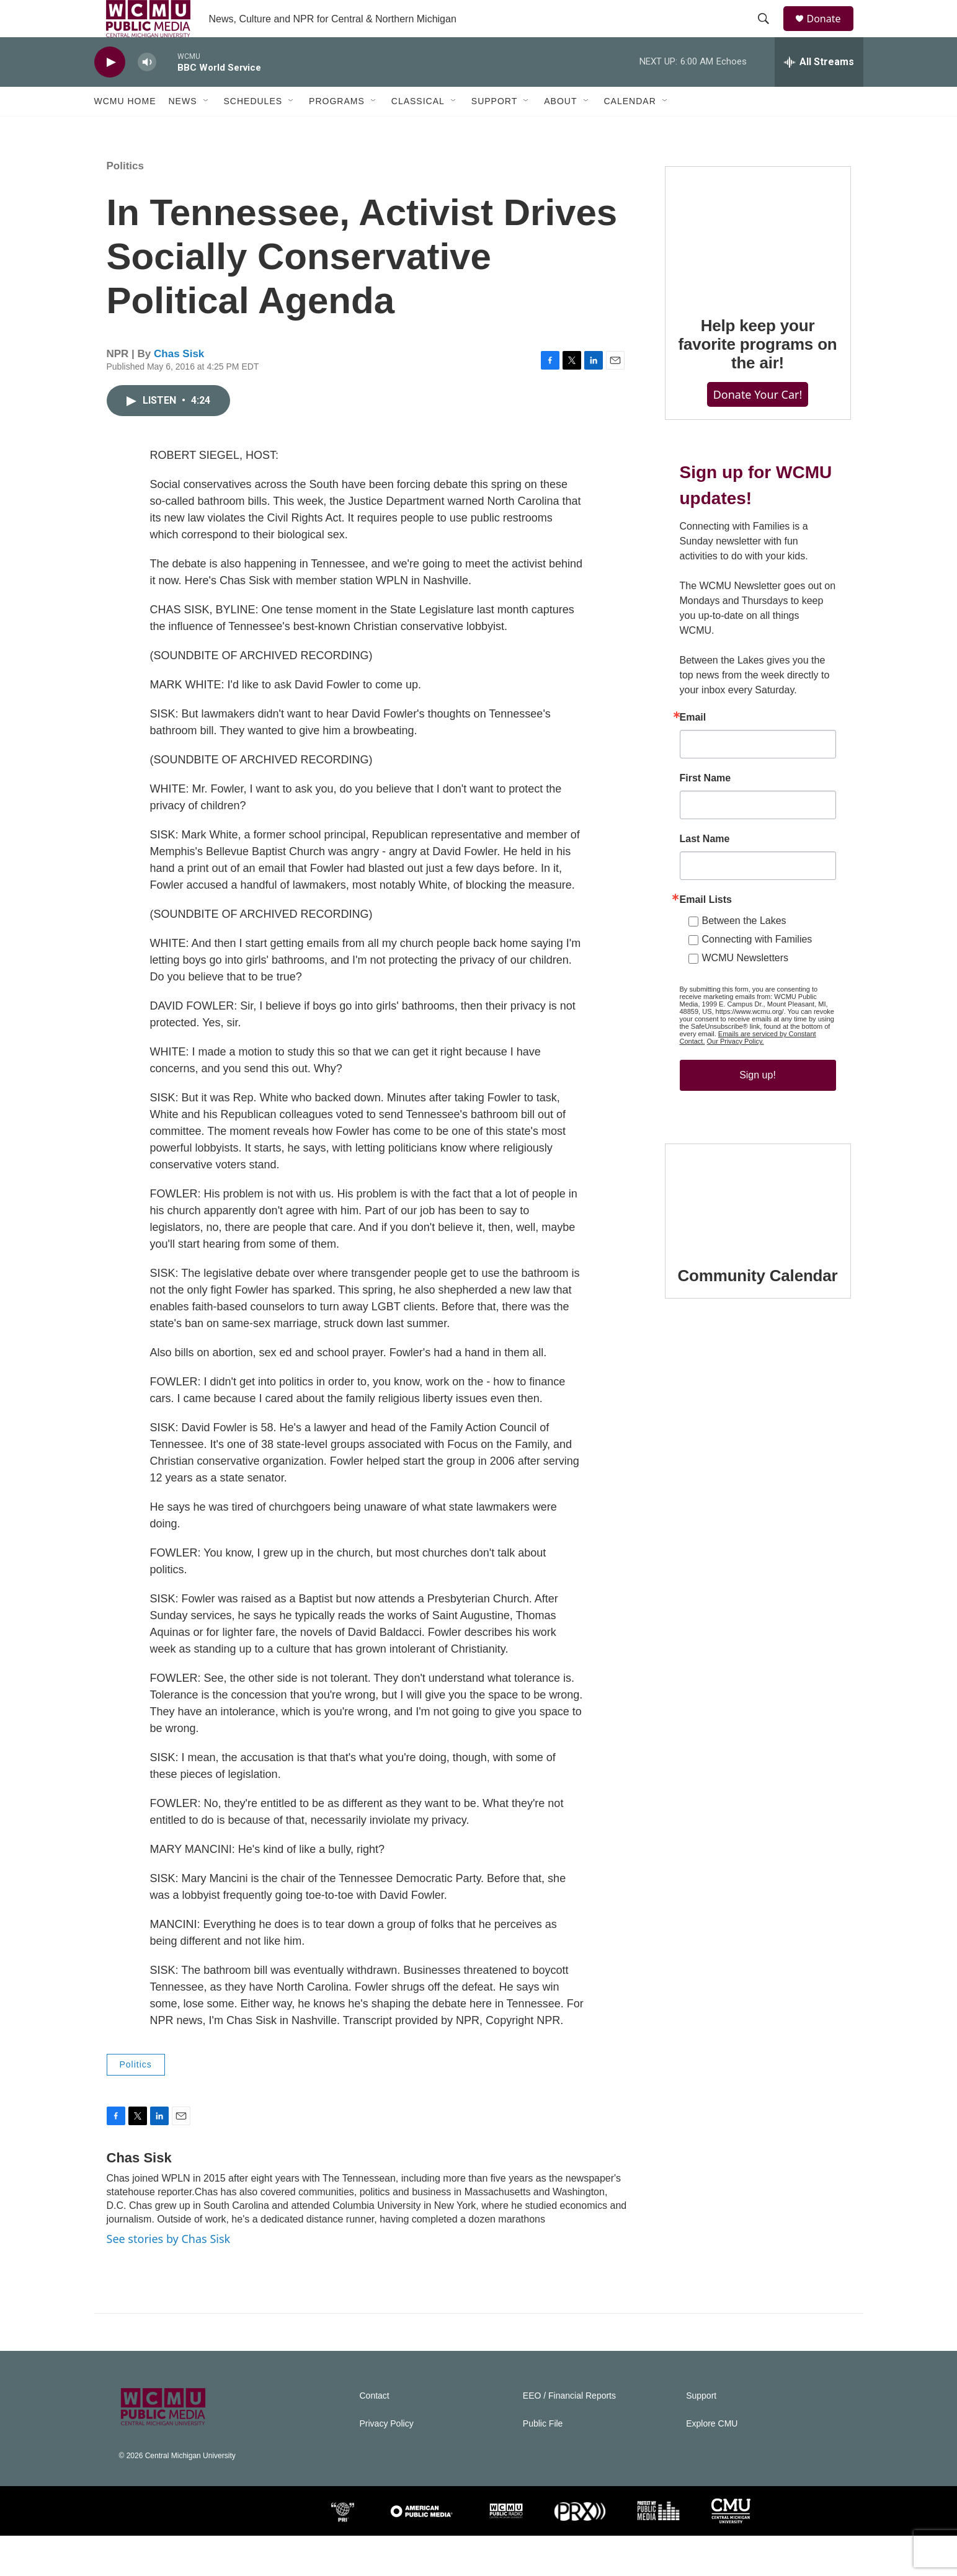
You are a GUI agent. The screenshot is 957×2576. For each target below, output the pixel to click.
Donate (831, 32)
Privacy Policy (387, 2464)
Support (494, 129)
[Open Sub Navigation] (206, 129)
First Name (705, 856)
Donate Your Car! (758, 447)
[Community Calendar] (757, 1298)
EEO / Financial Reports (569, 2436)
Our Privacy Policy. (735, 1118)
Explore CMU (711, 2464)
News (183, 129)
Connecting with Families (757, 1016)
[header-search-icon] (769, 32)
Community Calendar (758, 1378)
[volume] (147, 90)
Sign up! (757, 1152)
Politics (125, 206)
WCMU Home (125, 129)
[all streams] (819, 90)
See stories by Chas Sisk (169, 2279)
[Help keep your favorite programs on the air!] (757, 285)
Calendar (630, 129)
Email (693, 795)
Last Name (705, 917)
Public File (543, 2464)
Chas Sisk (179, 394)
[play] (110, 90)
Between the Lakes (744, 998)
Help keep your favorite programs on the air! (757, 397)
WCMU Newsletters (745, 1035)
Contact (374, 2436)
